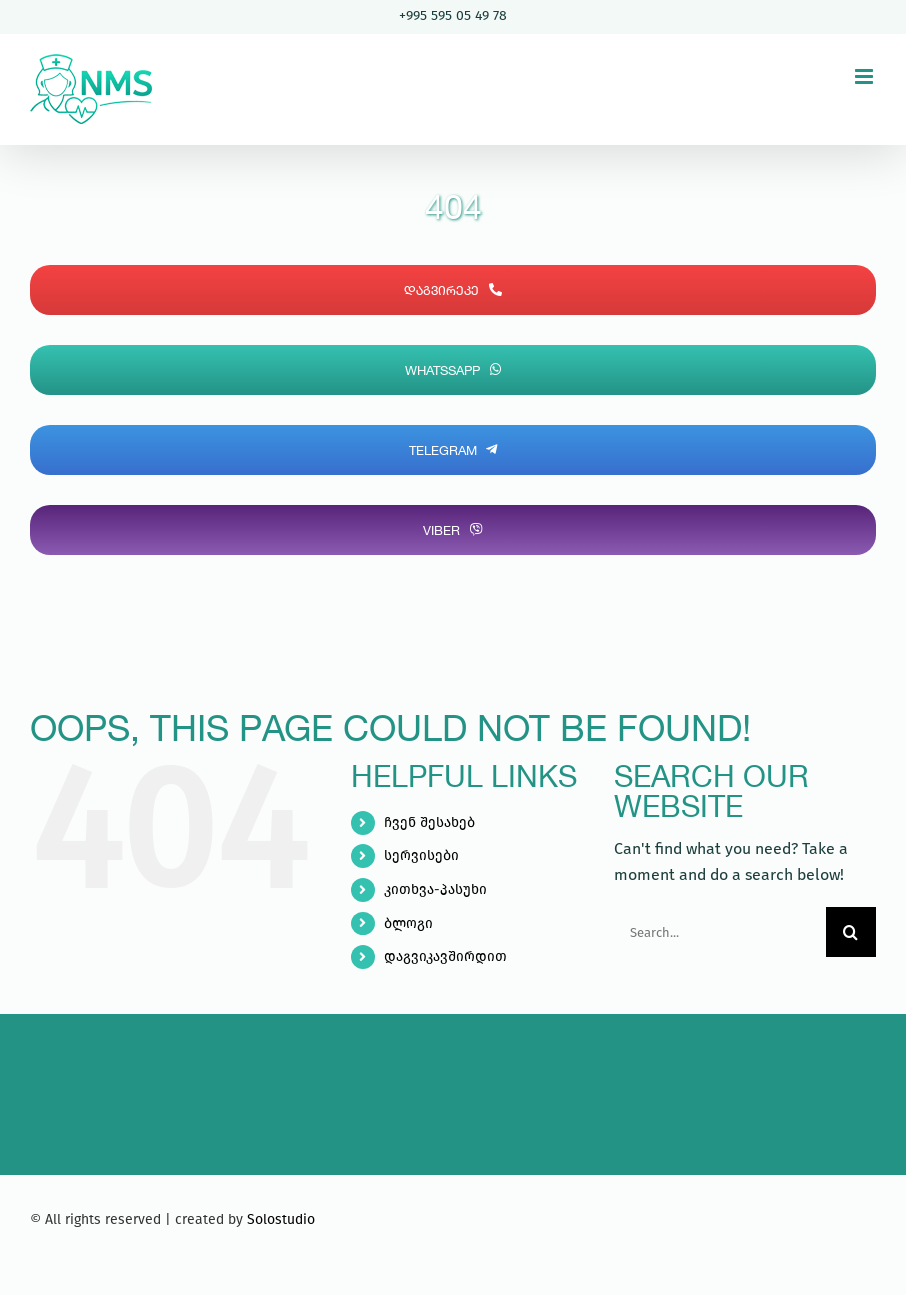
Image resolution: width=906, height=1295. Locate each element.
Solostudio (281, 1219)
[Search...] (720, 932)
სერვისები (421, 855)
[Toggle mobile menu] (865, 76)
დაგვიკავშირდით (445, 956)
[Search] (851, 932)
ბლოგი (408, 923)
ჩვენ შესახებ (429, 822)
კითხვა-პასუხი (435, 889)
